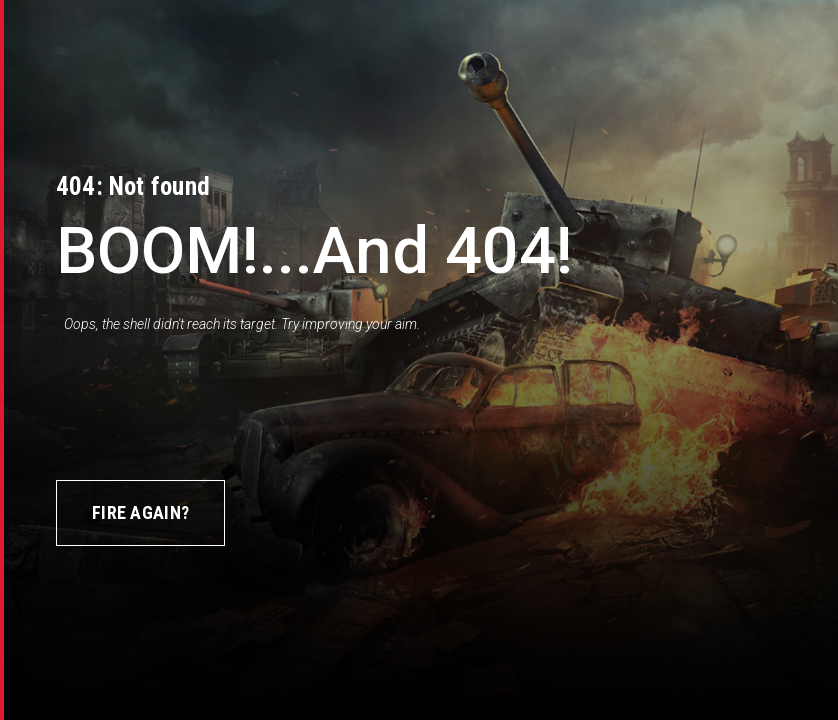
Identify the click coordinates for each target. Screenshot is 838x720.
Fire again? (140, 512)
